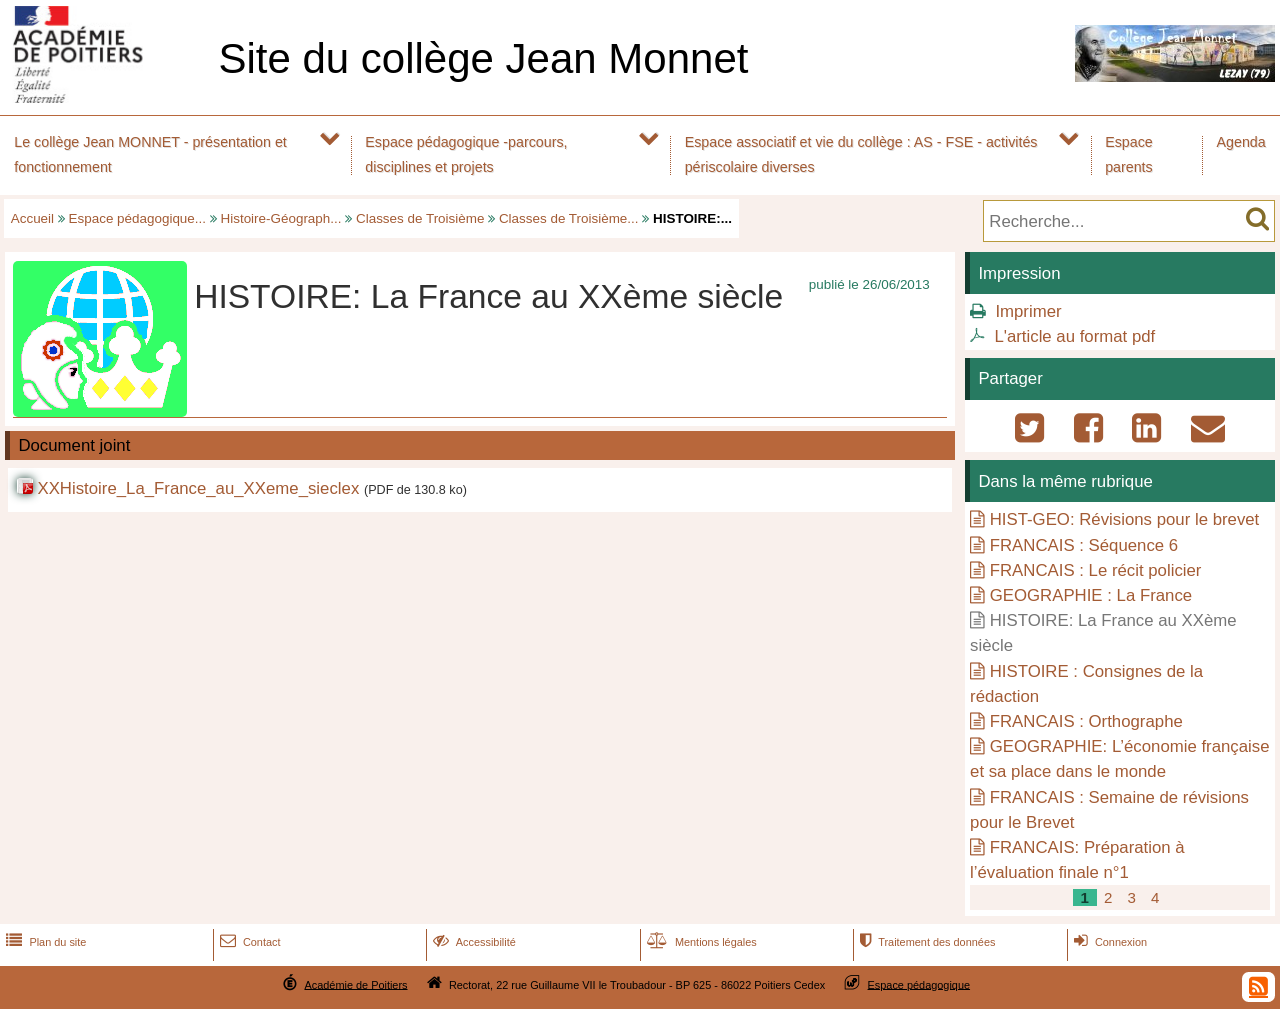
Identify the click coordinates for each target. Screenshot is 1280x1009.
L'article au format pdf (1074, 336)
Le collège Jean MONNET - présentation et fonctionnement (150, 154)
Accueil (32, 218)
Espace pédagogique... (137, 218)
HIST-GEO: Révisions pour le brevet (1125, 519)
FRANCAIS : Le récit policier (1096, 570)
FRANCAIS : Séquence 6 (1084, 545)
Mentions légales (700, 942)
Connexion (1108, 942)
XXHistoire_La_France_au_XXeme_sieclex (198, 488)
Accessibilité (472, 942)
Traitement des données (925, 942)
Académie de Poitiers (355, 984)
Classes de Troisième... (569, 218)
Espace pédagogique (919, 984)
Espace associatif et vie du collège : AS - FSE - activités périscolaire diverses (861, 154)
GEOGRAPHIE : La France (1091, 595)
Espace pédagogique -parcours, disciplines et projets (466, 154)
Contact (248, 942)
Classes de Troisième (420, 218)
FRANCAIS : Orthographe (1086, 721)
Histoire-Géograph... (281, 218)
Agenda (1241, 142)
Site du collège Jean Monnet (483, 58)
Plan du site (44, 942)
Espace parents (1129, 154)
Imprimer (1028, 311)
